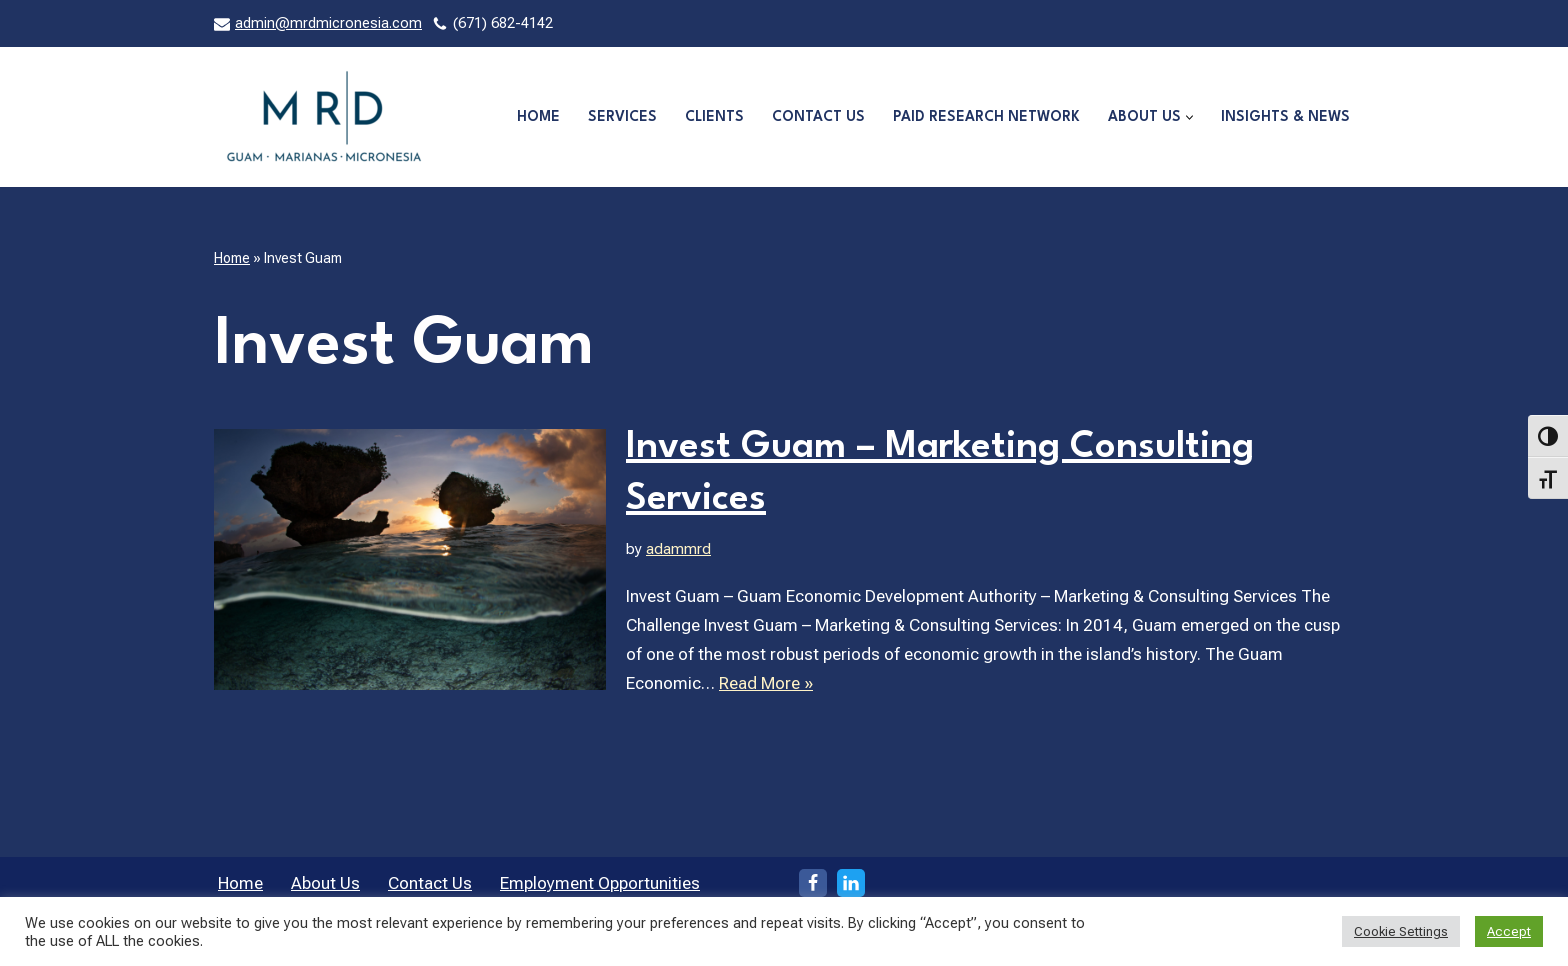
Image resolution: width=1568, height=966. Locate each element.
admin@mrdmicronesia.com (328, 23)
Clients (714, 117)
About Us (325, 883)
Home (538, 117)
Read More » (766, 683)
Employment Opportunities (600, 883)
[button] (1189, 117)
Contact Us (818, 117)
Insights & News (1285, 117)
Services (622, 117)
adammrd (678, 549)
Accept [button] (1509, 931)
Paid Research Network (986, 117)
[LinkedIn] (851, 883)
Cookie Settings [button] (1401, 931)
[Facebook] (813, 883)
